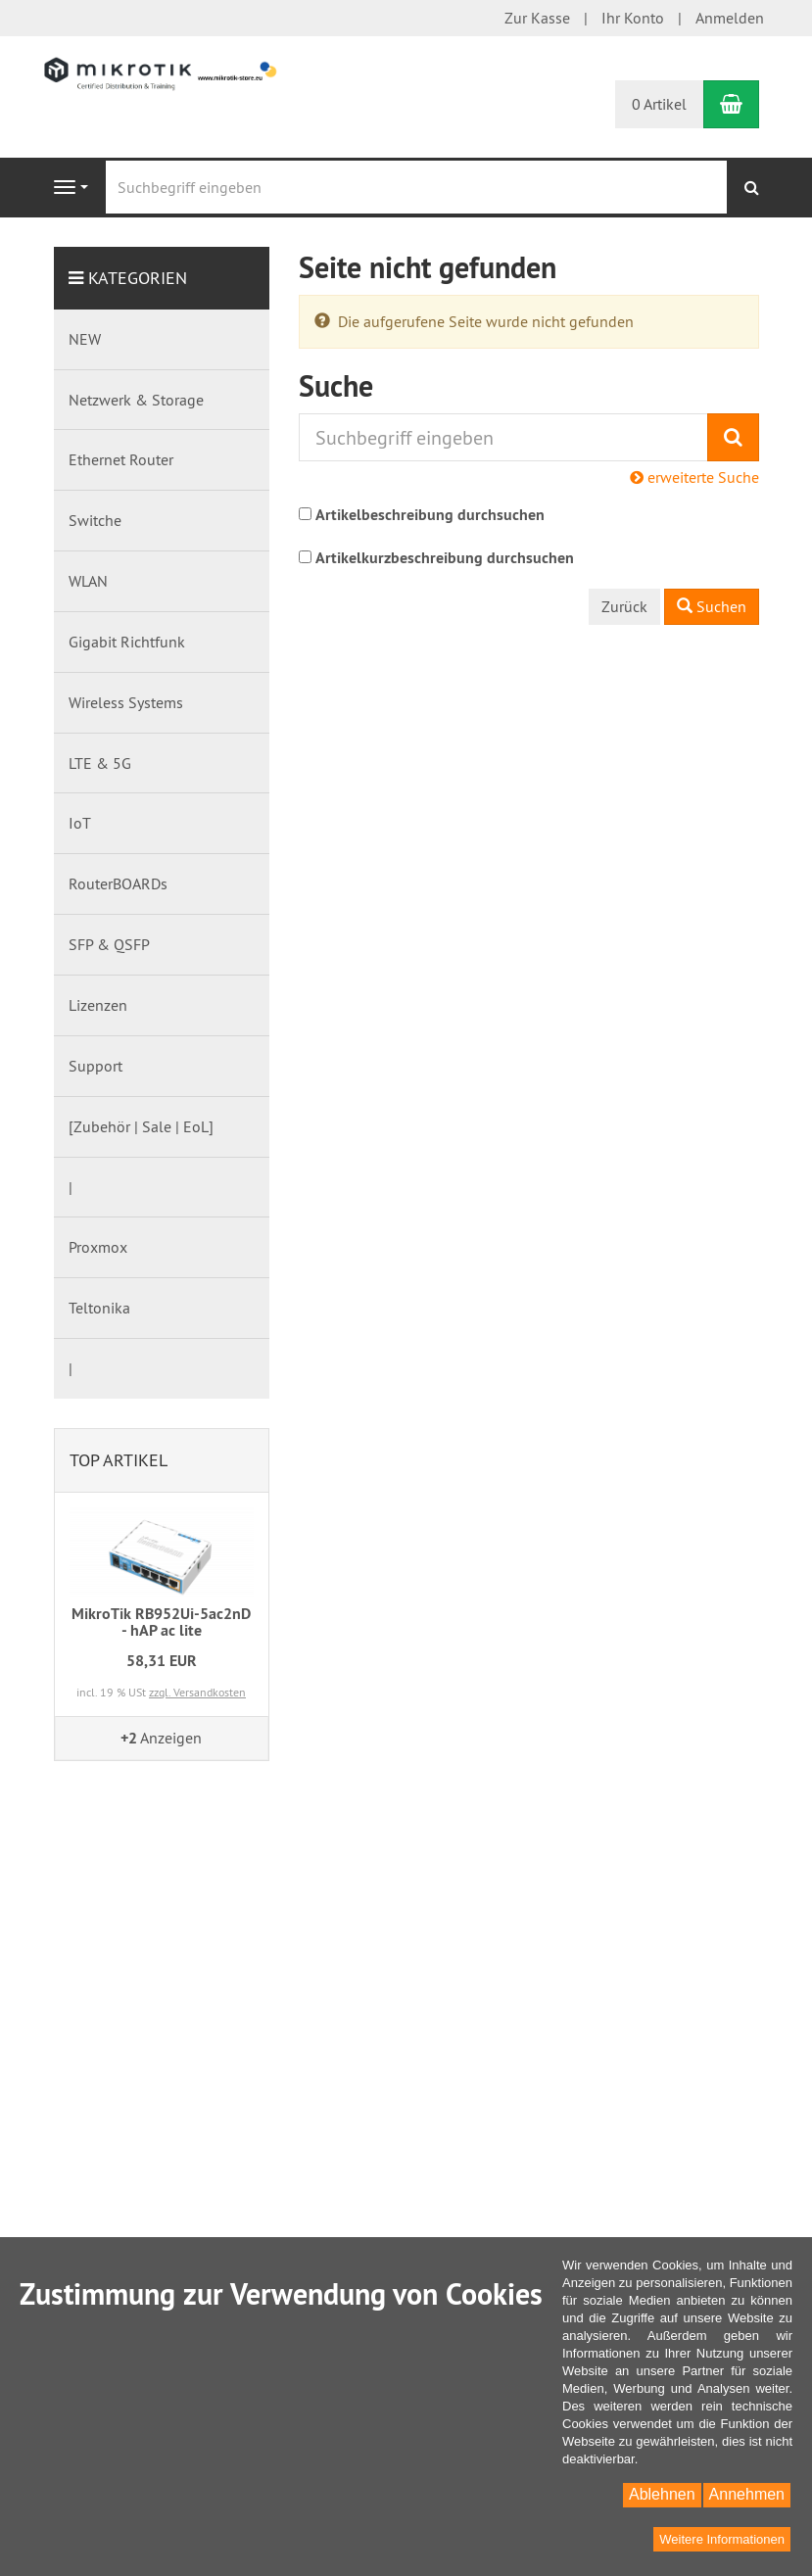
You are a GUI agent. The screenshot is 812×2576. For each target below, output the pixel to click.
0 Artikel (659, 104)
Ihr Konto (632, 17)
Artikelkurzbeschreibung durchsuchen (444, 558)
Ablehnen (662, 2494)
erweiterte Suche (694, 477)
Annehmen (747, 2494)
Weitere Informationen (722, 2539)
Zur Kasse (537, 17)
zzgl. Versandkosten (197, 1692)
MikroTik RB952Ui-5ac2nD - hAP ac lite (161, 1622)
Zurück (624, 606)
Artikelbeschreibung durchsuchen (430, 514)
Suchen (711, 606)
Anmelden (729, 17)
